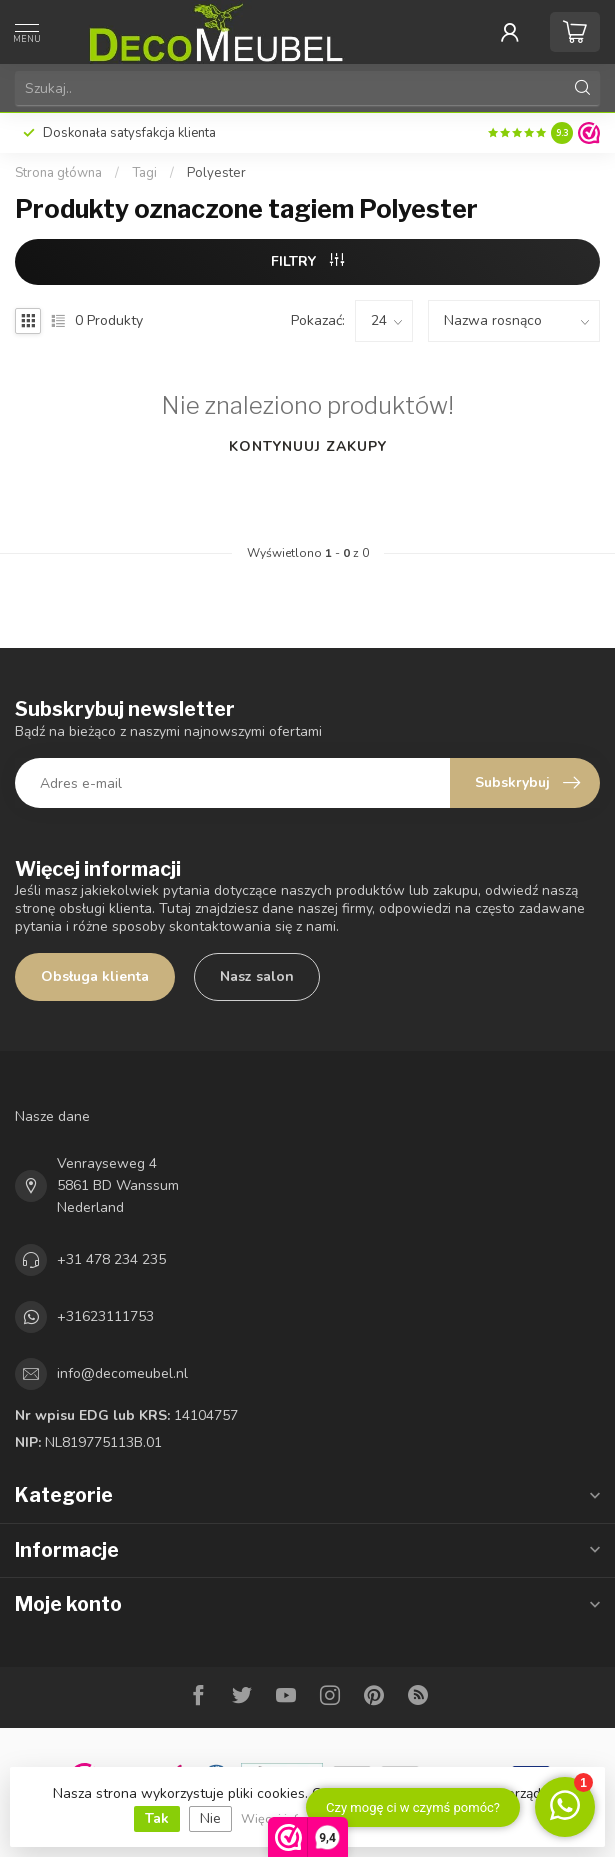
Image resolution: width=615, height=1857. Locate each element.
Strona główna (58, 173)
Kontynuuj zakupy (308, 446)
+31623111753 (105, 1316)
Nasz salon (257, 976)
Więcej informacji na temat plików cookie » (363, 1818)
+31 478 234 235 (111, 1259)
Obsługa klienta (95, 976)
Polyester (216, 173)
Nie (210, 1818)
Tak (157, 1818)
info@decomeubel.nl (122, 1373)
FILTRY (307, 261)
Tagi (144, 173)
